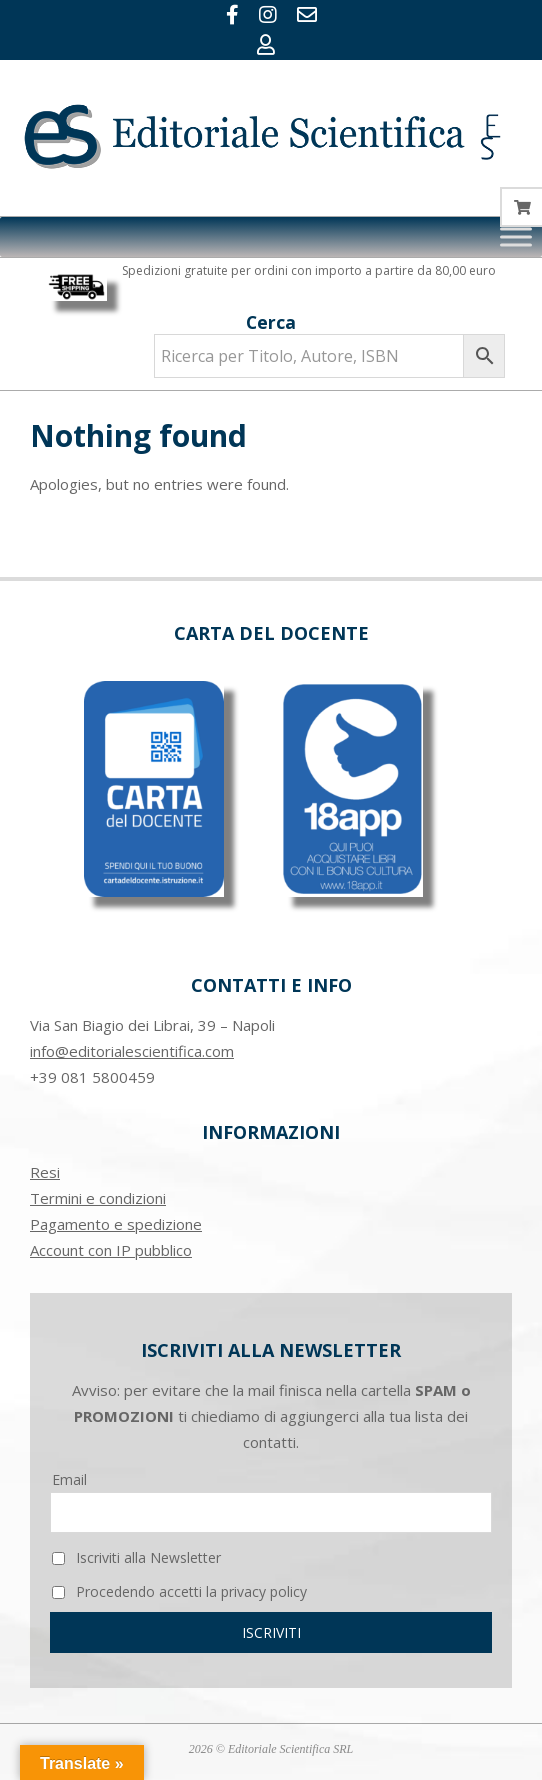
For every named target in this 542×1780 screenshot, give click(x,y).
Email (69, 1479)
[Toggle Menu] (516, 236)
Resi (45, 1172)
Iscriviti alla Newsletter (136, 1557)
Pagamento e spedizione (116, 1224)
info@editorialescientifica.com (132, 1051)
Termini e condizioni (98, 1198)
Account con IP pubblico (111, 1250)
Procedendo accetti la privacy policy (179, 1591)
